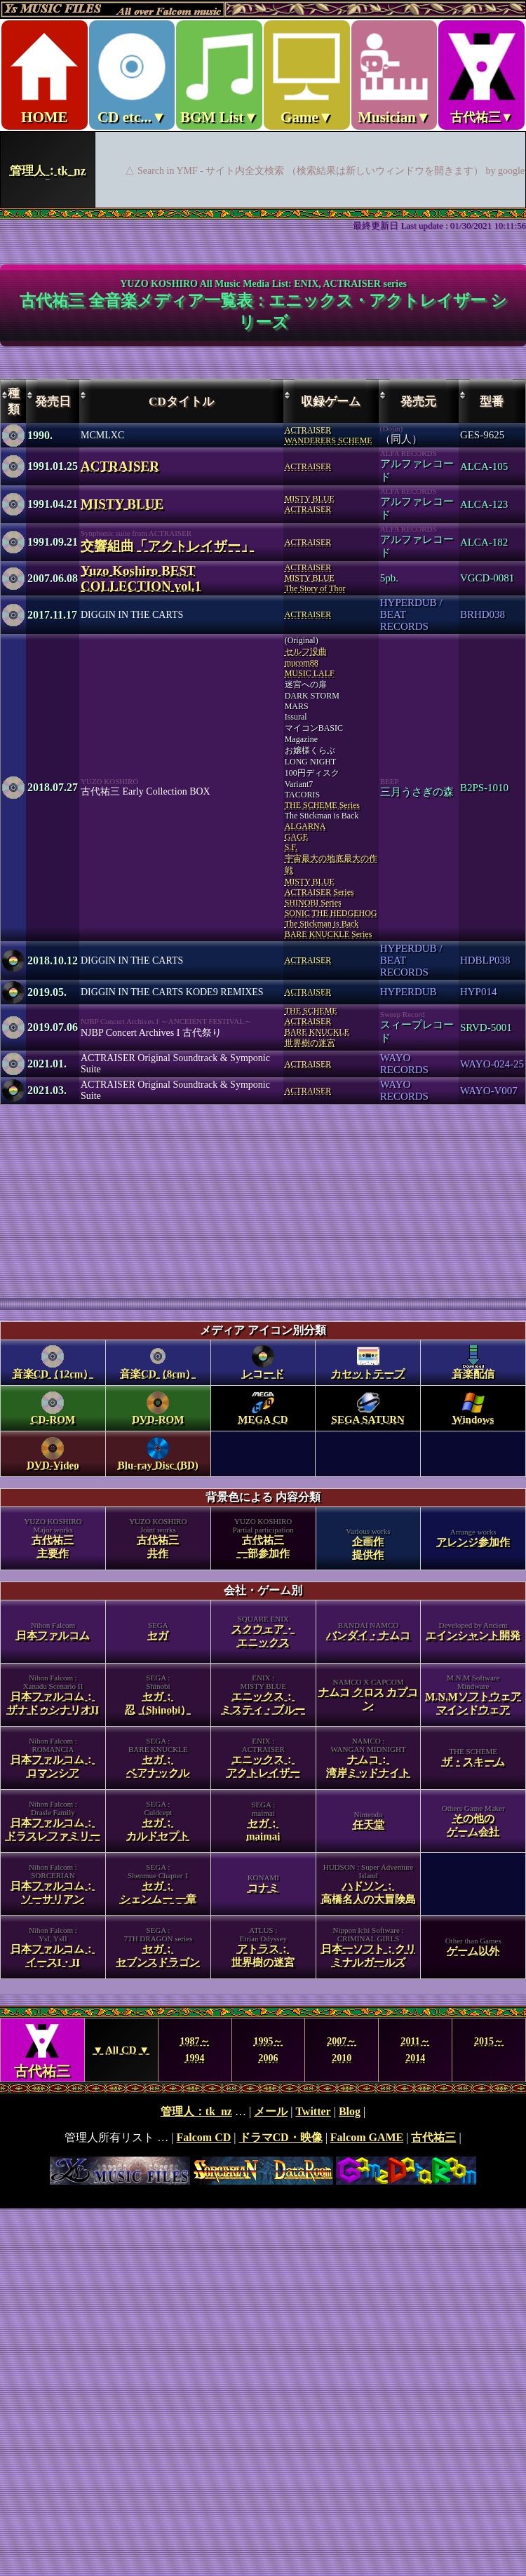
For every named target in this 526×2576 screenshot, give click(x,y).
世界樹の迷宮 (310, 1043)
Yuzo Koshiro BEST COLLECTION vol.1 (141, 578)
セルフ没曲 (306, 651)
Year (263, 2050)
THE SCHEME (311, 1011)
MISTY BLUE (122, 504)
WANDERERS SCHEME (328, 440)
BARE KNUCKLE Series (328, 934)
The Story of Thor (315, 588)
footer (263, 2145)
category (263, 1658)
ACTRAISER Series (319, 892)
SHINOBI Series (313, 903)
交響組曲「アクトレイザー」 (167, 546)
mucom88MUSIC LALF (310, 668)
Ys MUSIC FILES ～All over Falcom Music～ (263, 104)
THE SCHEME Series (322, 805)
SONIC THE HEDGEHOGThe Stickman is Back (331, 918)
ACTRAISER (308, 430)
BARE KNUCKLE (317, 1032)
